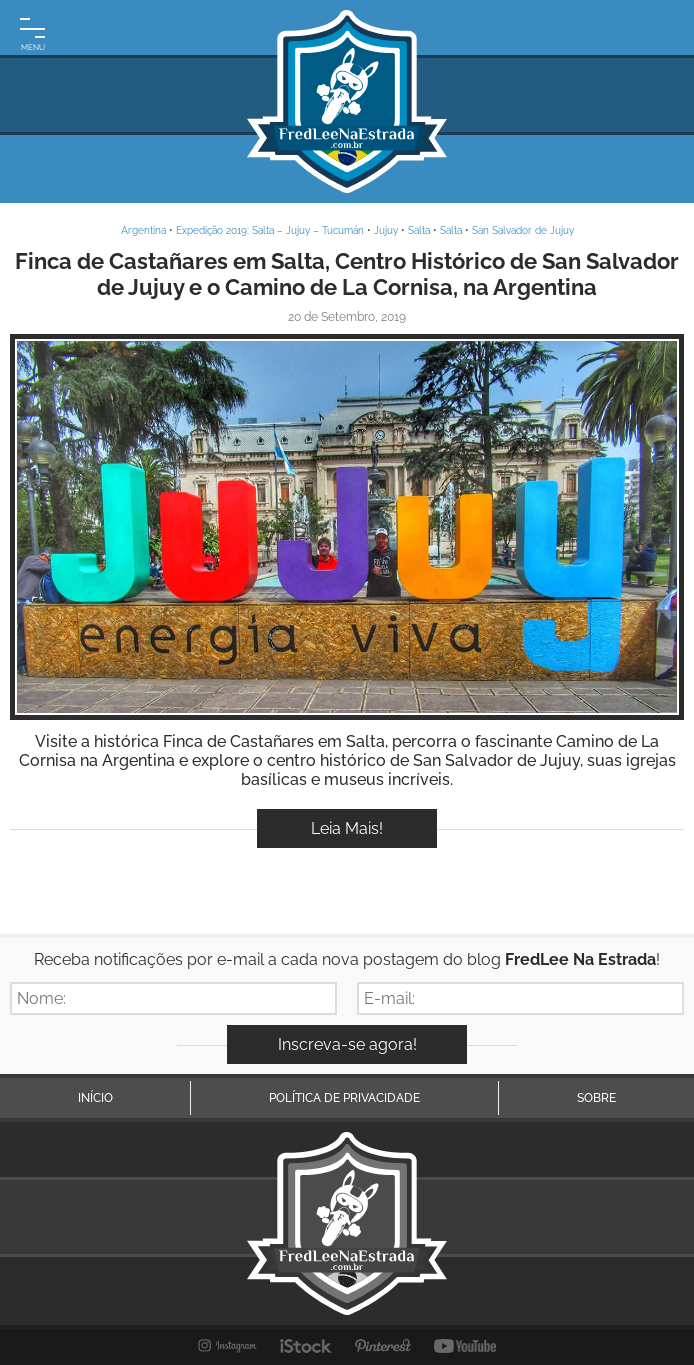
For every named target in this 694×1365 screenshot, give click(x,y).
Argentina (143, 230)
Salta (419, 230)
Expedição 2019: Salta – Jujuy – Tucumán (270, 230)
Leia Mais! (347, 828)
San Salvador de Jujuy (523, 230)
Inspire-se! (347, 526)
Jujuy (386, 230)
